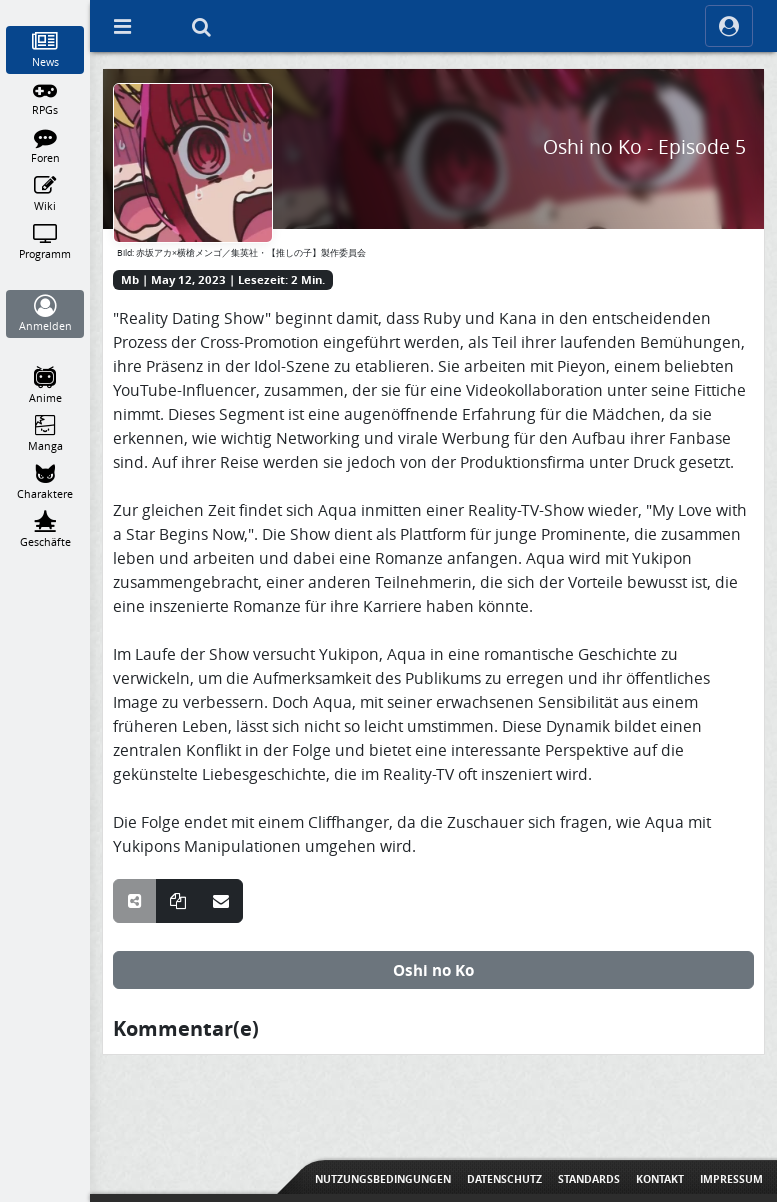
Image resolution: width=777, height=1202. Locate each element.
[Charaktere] (45, 482)
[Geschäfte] (45, 530)
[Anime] (45, 386)
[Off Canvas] (122, 26)
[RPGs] (45, 98)
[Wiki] (45, 194)
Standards (589, 1179)
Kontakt (660, 1179)
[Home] (45, 9)
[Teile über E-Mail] (221, 901)
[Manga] (45, 434)
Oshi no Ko (433, 970)
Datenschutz (504, 1179)
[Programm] (45, 242)
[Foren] (45, 146)
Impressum (731, 1179)
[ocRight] (729, 26)
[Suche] (201, 26)
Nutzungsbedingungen (383, 1179)
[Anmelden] (45, 314)
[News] (45, 50)
